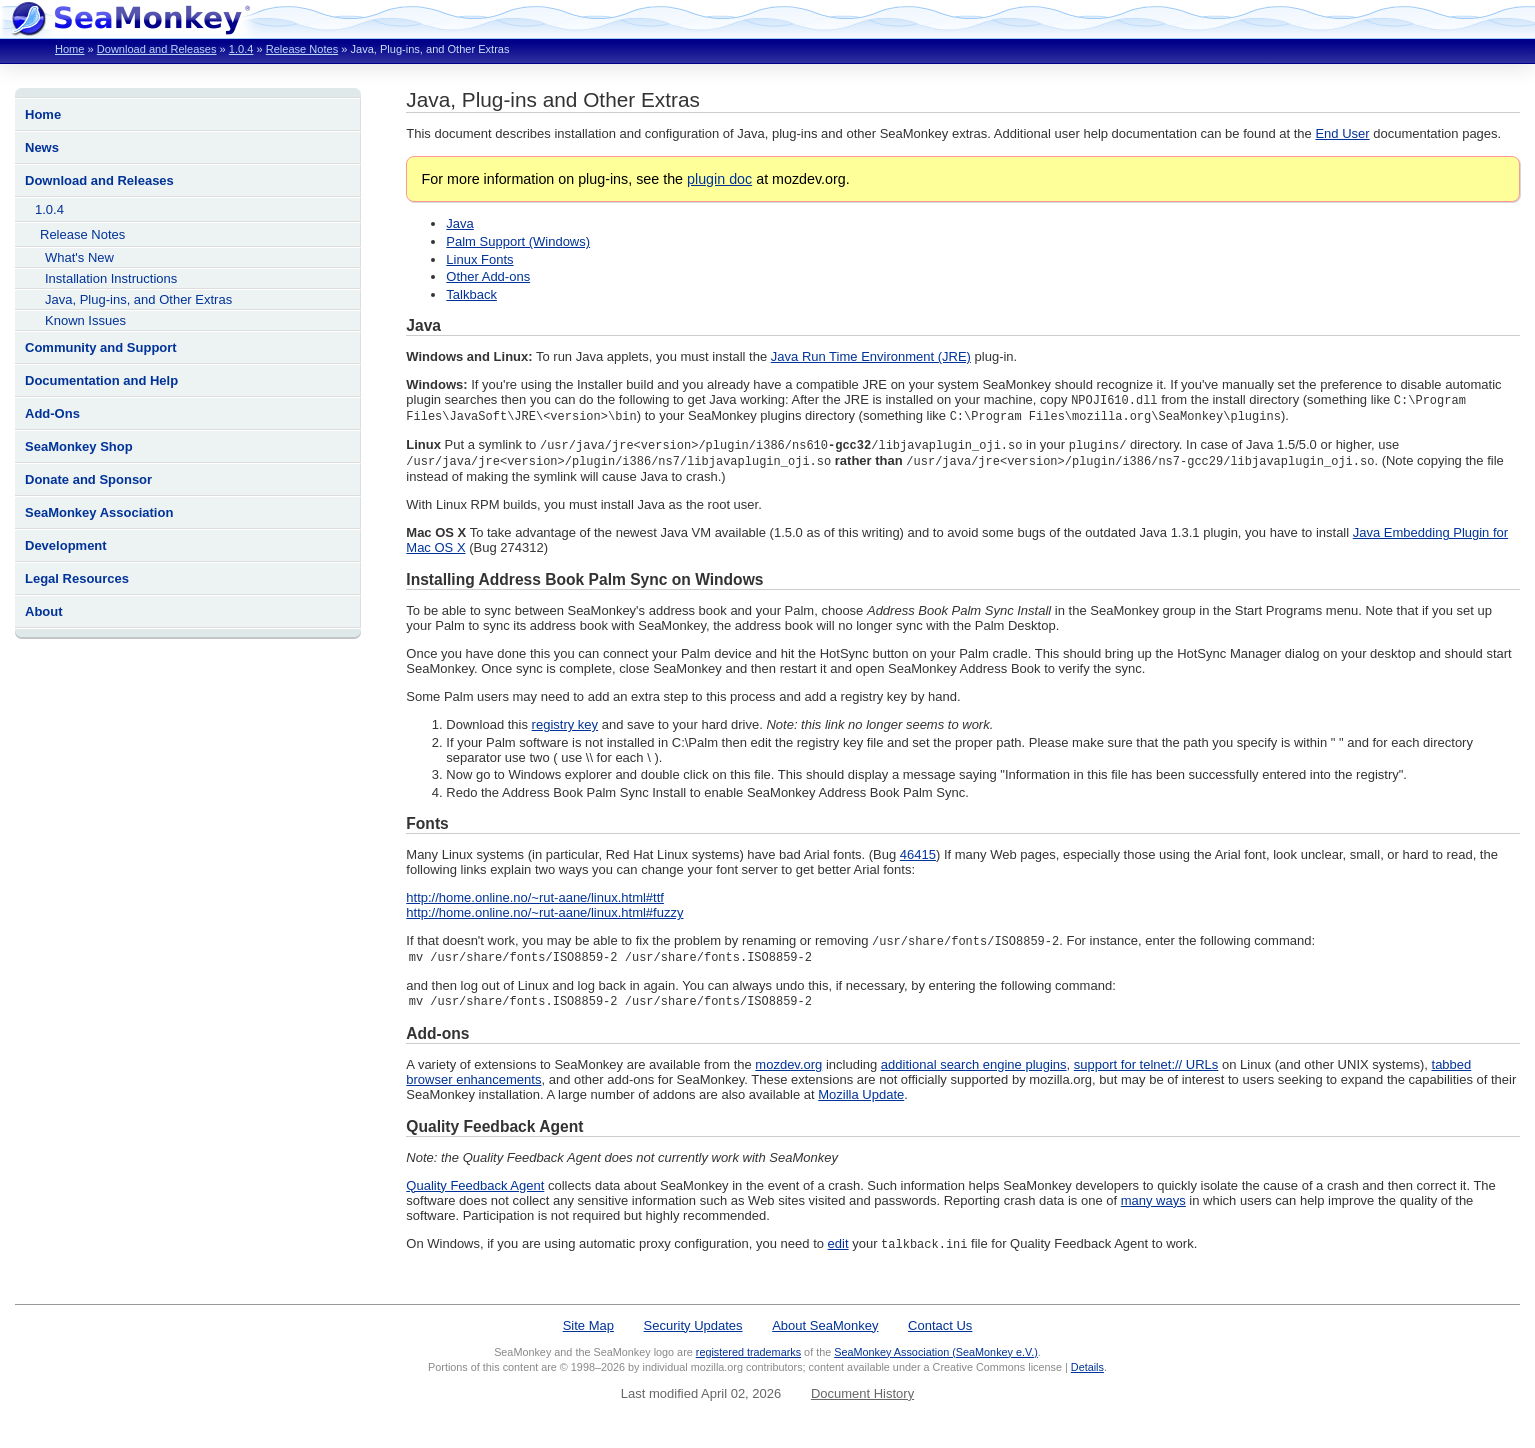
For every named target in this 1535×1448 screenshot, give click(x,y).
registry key (565, 728)
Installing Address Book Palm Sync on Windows (584, 583)
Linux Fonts (479, 259)
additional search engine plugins (974, 1071)
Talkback (471, 294)
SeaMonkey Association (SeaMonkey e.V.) (936, 1360)
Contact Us (940, 1333)
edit (838, 1251)
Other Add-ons (488, 276)
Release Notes (302, 49)
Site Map (588, 1333)
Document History (862, 1401)
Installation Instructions (111, 278)
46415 (918, 858)
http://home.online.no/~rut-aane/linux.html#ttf (535, 901)
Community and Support (101, 347)
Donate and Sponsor (88, 479)
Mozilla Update (861, 1101)
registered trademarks (748, 1360)
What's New (79, 257)
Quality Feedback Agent (494, 1133)
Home (69, 49)
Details (1087, 1375)
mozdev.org (788, 1071)
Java (459, 223)
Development (66, 545)
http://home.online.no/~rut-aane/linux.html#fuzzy (544, 916)
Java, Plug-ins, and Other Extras (138, 299)
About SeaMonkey (825, 1333)
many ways (1153, 1207)
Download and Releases (157, 49)
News (42, 147)
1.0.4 (241, 49)
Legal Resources (77, 578)
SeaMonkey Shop (79, 446)
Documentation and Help (101, 380)
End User (1342, 133)
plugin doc (719, 179)
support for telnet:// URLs (1146, 1071)
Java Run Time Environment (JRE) (871, 356)
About (44, 611)
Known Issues (85, 320)
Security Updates (693, 1333)
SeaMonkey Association (99, 512)
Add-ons (437, 1040)
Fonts (427, 827)
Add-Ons (52, 413)
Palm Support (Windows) (518, 241)
